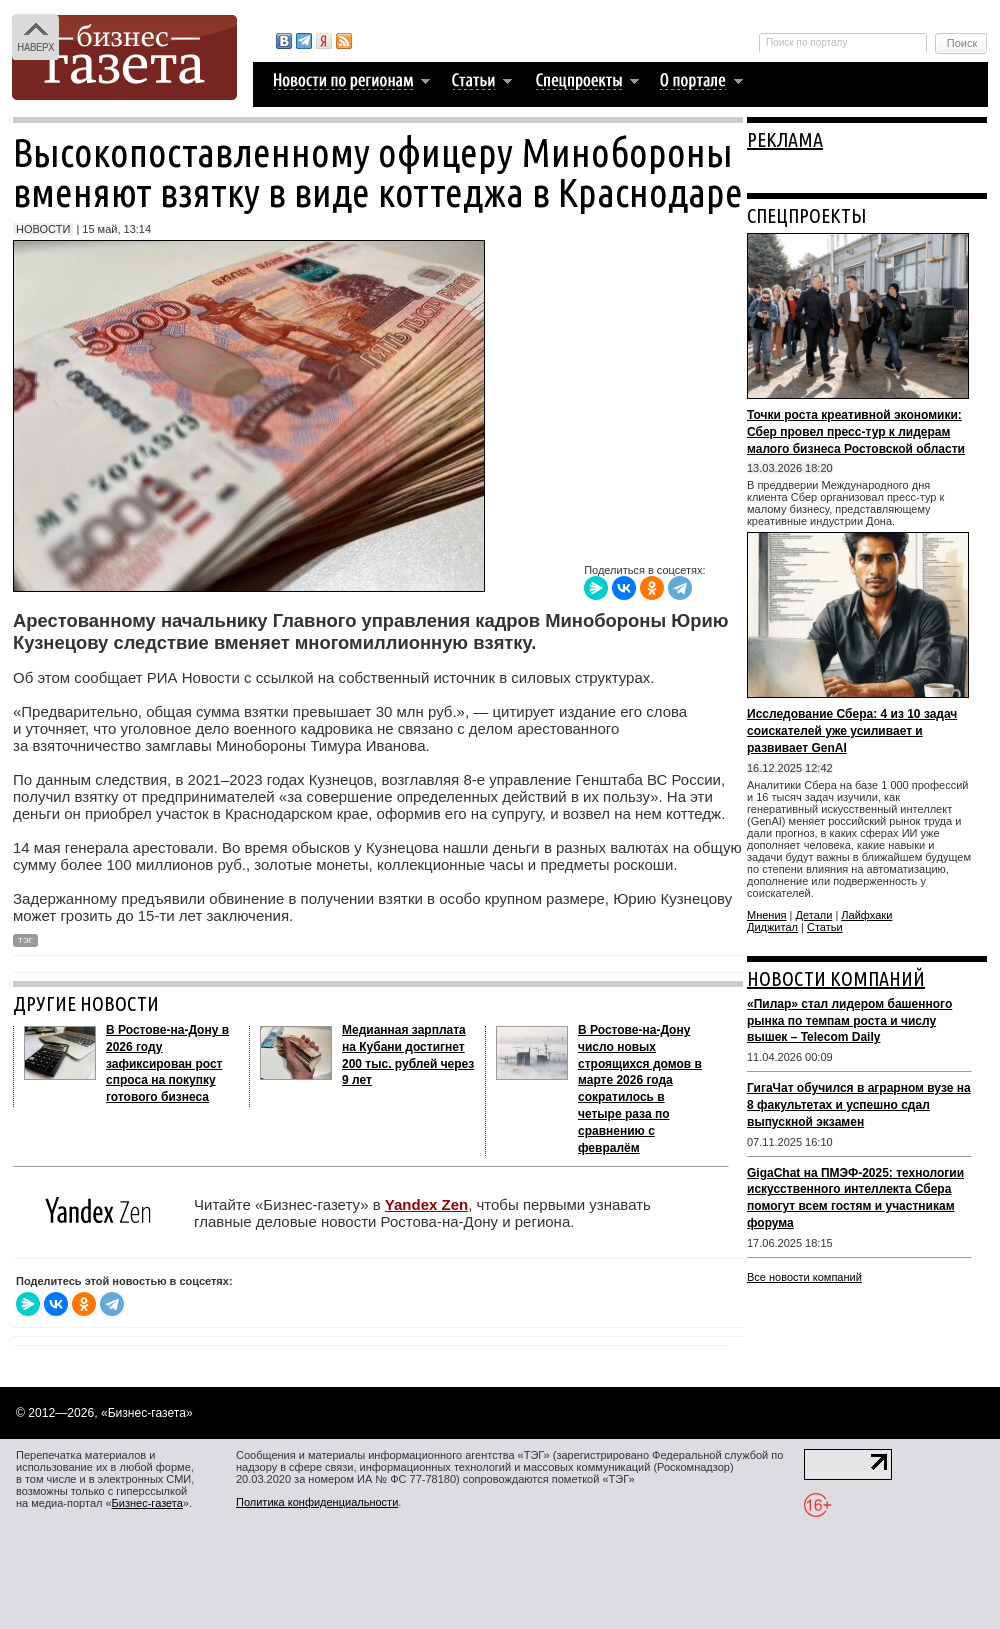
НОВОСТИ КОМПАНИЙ (836, 978)
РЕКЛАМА (785, 139)
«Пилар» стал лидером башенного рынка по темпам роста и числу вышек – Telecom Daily (849, 1021)
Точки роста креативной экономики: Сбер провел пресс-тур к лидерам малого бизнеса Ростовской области (856, 432)
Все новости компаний (804, 1277)
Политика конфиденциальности (317, 1502)
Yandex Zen (426, 1204)
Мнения (767, 915)
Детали (814, 915)
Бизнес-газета (147, 1503)
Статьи (825, 927)
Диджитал (772, 927)
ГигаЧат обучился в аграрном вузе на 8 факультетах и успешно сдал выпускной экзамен (859, 1105)
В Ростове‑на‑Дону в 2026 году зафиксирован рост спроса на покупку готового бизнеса (167, 1063)
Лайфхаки (866, 915)
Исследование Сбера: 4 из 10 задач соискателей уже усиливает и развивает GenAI (852, 731)
